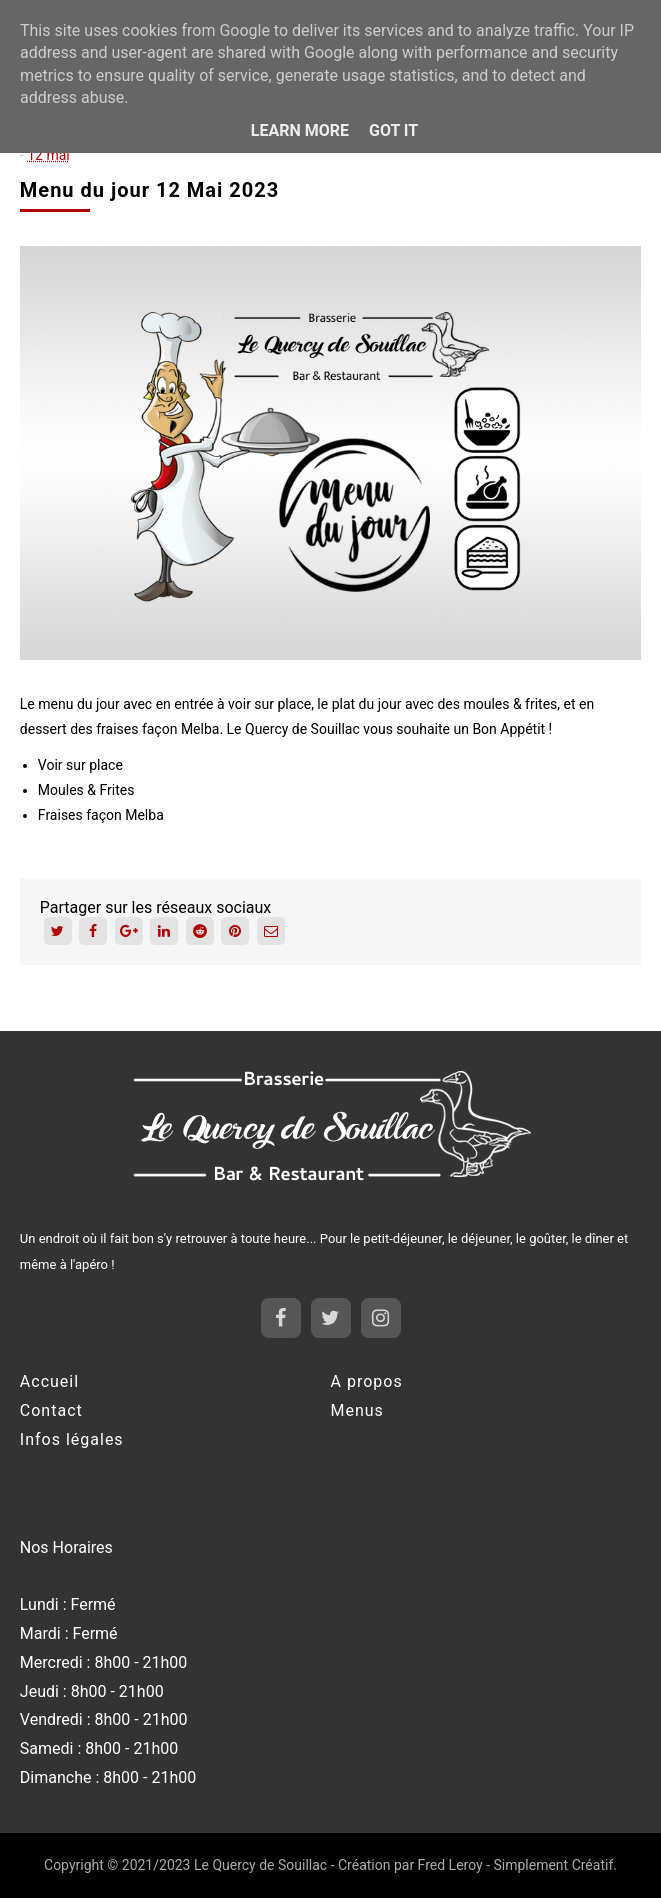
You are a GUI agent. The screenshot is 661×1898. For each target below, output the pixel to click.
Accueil (49, 1381)
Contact (51, 1410)
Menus (357, 1410)
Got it (393, 130)
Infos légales (72, 1439)
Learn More (300, 130)
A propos (367, 1381)
